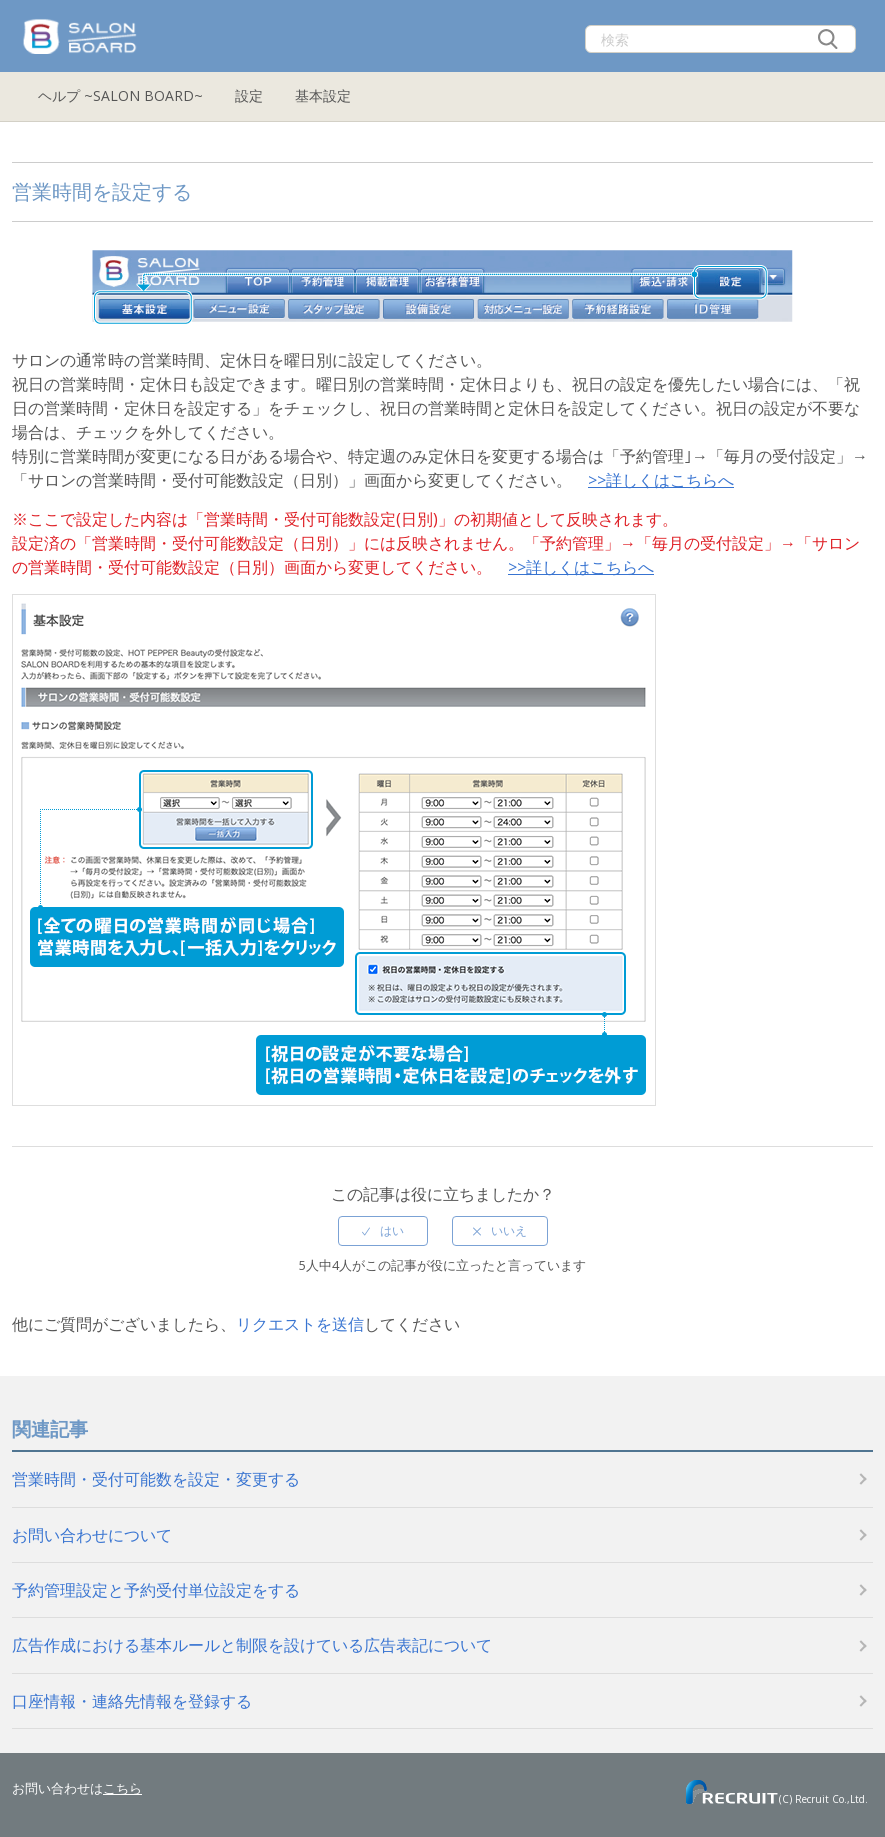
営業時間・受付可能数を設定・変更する (156, 1479)
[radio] (383, 1231)
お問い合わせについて (92, 1535)
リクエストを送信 (300, 1324)
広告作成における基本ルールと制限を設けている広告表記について (252, 1645)
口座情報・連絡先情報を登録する (132, 1701)
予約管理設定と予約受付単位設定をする (156, 1590)
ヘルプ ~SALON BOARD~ (120, 95)
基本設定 (323, 95)
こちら (122, 1788)
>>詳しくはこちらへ (661, 480)
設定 (249, 95)
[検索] (720, 39)
